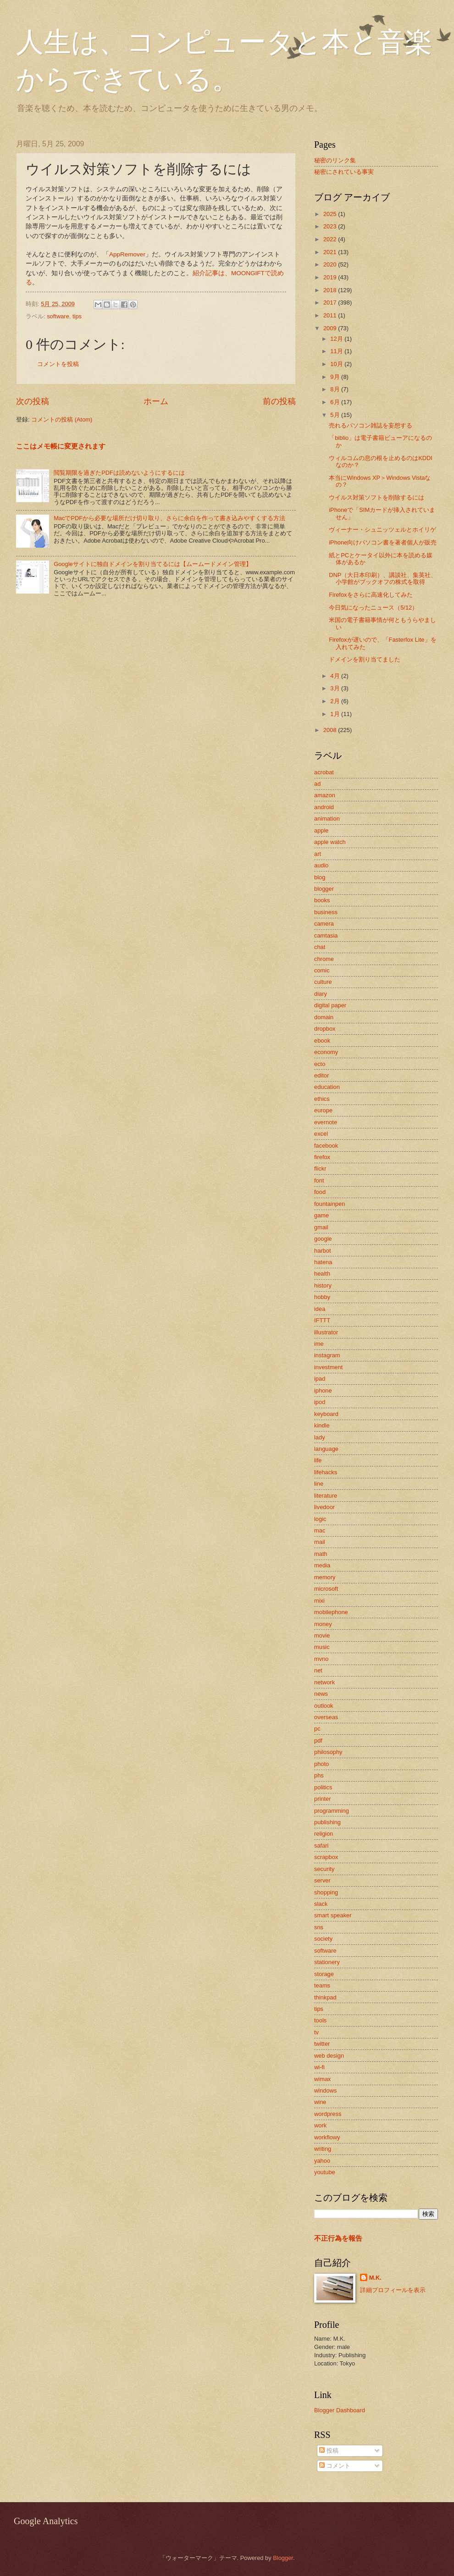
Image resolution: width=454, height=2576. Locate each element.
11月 (337, 351)
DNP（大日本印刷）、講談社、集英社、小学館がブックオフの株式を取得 (383, 578)
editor (321, 1075)
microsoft (326, 1588)
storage (324, 1974)
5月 (335, 414)
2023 (330, 226)
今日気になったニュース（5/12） (373, 607)
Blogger (283, 2557)
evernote (325, 1122)
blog (319, 877)
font (319, 1180)
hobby (322, 1297)
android (324, 807)
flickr (320, 1168)
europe (323, 1110)
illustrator (326, 1332)
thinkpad (325, 1997)
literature (325, 1495)
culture (323, 981)
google (323, 1238)
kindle (322, 1425)
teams (322, 1985)
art (317, 853)
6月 (335, 402)
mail (319, 1541)
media (322, 1565)
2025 (330, 214)
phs (319, 1775)
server (322, 1880)
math (320, 1553)
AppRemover (127, 254)
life (317, 1460)
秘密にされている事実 (344, 171)
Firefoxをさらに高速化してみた (370, 594)
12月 (337, 338)
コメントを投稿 (58, 364)
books (322, 900)
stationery (327, 1962)
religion (323, 1833)
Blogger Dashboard (339, 2410)
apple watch (330, 841)
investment (328, 1367)
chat (319, 947)
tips (77, 316)
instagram (327, 1355)
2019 (330, 277)
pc (317, 1728)
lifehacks (325, 1472)
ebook (322, 1040)
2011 (330, 315)
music (322, 1646)
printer (322, 1798)
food (320, 1191)
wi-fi (319, 2067)
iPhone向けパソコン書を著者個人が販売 (383, 542)
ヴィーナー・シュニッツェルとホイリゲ (382, 529)
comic (322, 970)
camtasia (326, 935)
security (324, 1868)
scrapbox (326, 1857)
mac (319, 1530)
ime (319, 1343)
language (326, 1448)
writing (322, 2148)
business (326, 912)
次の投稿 (32, 401)
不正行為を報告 (338, 2238)
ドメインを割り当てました (364, 659)
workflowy (327, 2137)
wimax (322, 2079)
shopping (326, 1892)
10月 (337, 364)
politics (323, 1787)
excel (321, 1133)
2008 (330, 730)
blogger (324, 888)
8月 (335, 389)
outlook (323, 1705)
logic (320, 1519)
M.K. (375, 2277)
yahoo (322, 2160)
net (318, 1670)
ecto (319, 1063)
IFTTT (322, 1320)
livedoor (324, 1507)
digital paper (330, 1005)
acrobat (324, 772)
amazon (324, 795)
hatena (323, 1262)
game (321, 1215)
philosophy (328, 1752)
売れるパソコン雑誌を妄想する (370, 425)
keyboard (326, 1413)
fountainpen (329, 1203)
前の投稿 (279, 401)
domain (323, 1017)
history (323, 1285)
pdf (318, 1740)
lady (319, 1437)
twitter (322, 2043)
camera (324, 923)
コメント (334, 2465)
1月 (335, 714)
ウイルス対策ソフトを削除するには (376, 497)
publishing (327, 1822)
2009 (330, 328)
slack (320, 1903)
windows (325, 2090)
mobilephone (331, 1612)
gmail (321, 1227)
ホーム (156, 401)
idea (319, 1308)
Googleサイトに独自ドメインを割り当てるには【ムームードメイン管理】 (153, 564)
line (318, 1483)
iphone (323, 1390)
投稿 (328, 2450)
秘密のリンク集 (335, 160)
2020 (330, 264)
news (321, 1693)
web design (329, 2055)
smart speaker (333, 1915)
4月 (335, 675)
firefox (322, 1157)
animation (327, 818)
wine (320, 2102)
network (324, 1682)
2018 (330, 290)
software (58, 316)
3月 (335, 688)
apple (321, 830)
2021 (330, 252)
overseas (326, 1717)
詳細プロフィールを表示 (393, 2290)
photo (321, 1763)
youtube (324, 2172)
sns (318, 1927)
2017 (330, 302)
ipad (319, 1378)
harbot (322, 1250)
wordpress (327, 2113)
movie (322, 1635)
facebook (326, 1145)
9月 (335, 376)
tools (320, 2020)
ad (317, 783)
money (323, 1624)
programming (331, 1810)
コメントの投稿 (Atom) (61, 419)
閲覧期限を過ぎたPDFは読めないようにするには (119, 472)
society (323, 1938)
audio (321, 865)
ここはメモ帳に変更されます (60, 446)
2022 (330, 239)
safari (321, 1845)
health (322, 1273)
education (327, 1086)
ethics (322, 1098)
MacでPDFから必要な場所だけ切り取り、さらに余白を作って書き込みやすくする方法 (169, 518)
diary (320, 993)
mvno (321, 1658)
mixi (319, 1600)
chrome (324, 958)
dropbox (325, 1028)
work (320, 2125)
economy (326, 1052)
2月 (335, 701)
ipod (319, 1402)
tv (316, 2032)
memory (325, 1577)
